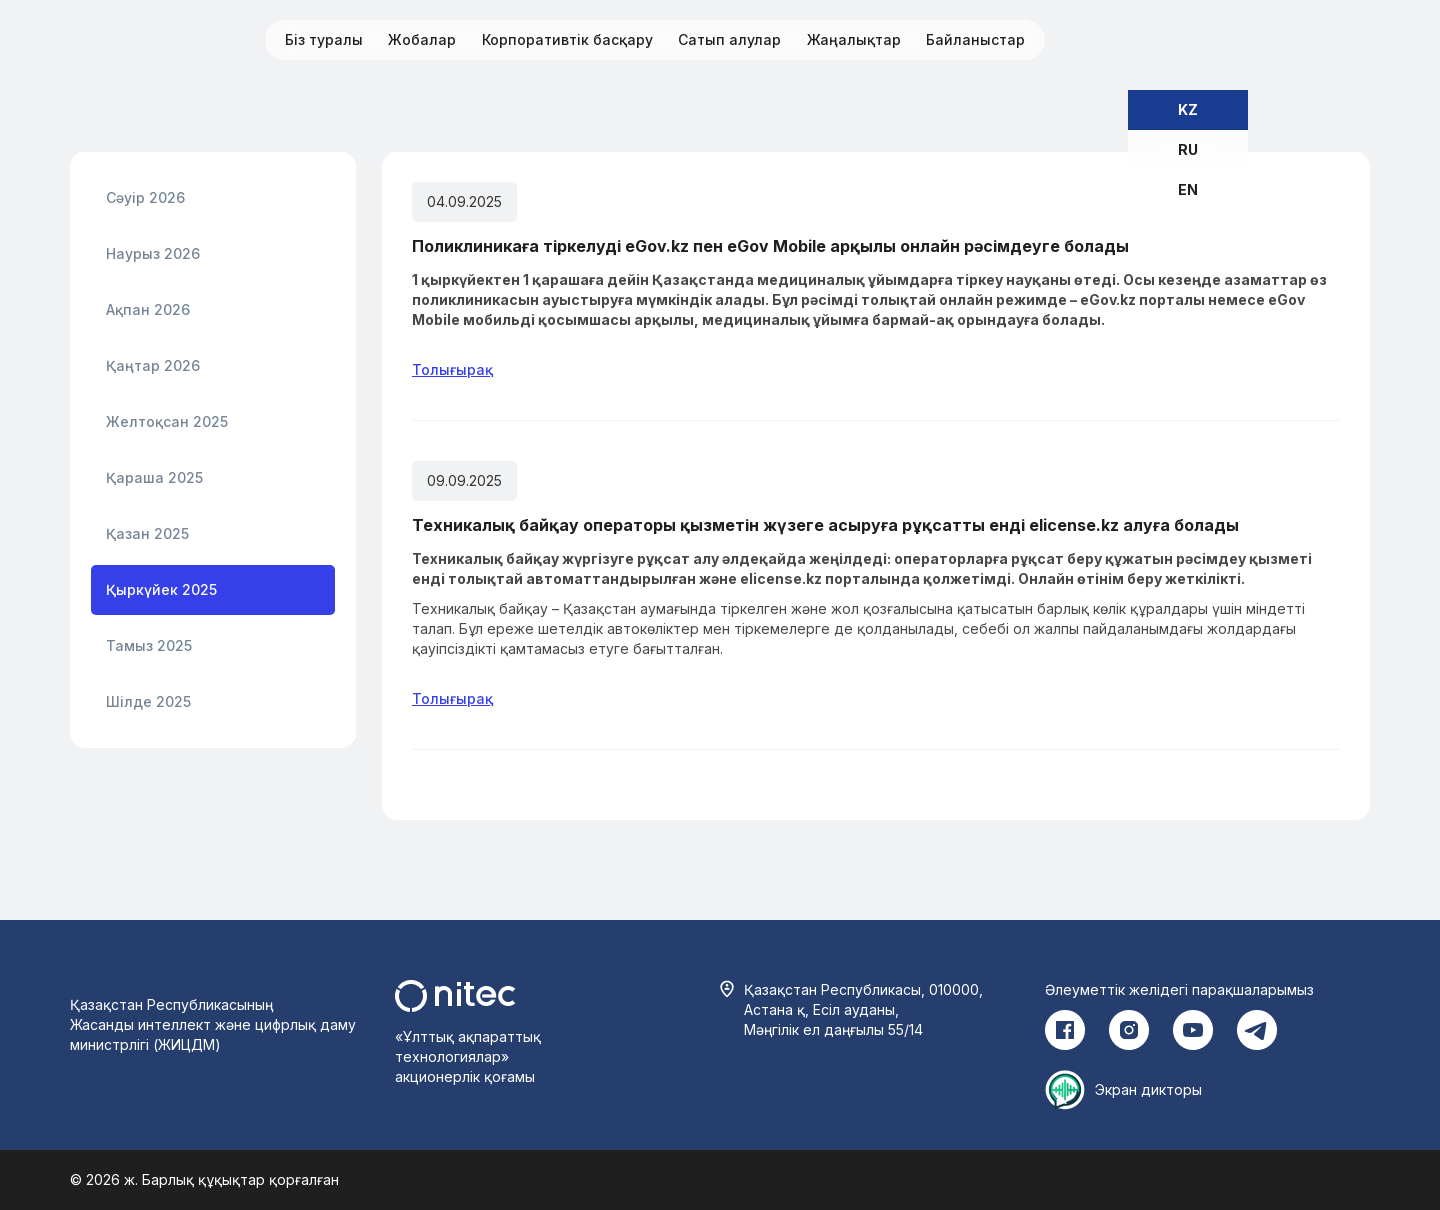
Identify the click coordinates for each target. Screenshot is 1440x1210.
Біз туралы (324, 39)
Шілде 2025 (148, 701)
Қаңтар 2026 (153, 365)
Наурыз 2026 (153, 253)
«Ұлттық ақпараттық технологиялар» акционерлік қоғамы (468, 1056)
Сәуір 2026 (145, 197)
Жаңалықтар (854, 39)
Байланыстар (975, 39)
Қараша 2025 (154, 477)
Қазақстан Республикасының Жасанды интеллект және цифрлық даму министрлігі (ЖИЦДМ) (213, 1024)
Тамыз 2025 (149, 645)
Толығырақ (452, 369)
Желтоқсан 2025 (167, 421)
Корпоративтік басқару (567, 39)
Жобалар (422, 39)
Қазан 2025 (147, 533)
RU (1188, 149)
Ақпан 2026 (148, 309)
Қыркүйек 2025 (161, 589)
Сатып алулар (729, 39)
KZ (1188, 109)
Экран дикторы (1148, 1089)
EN (1188, 189)
